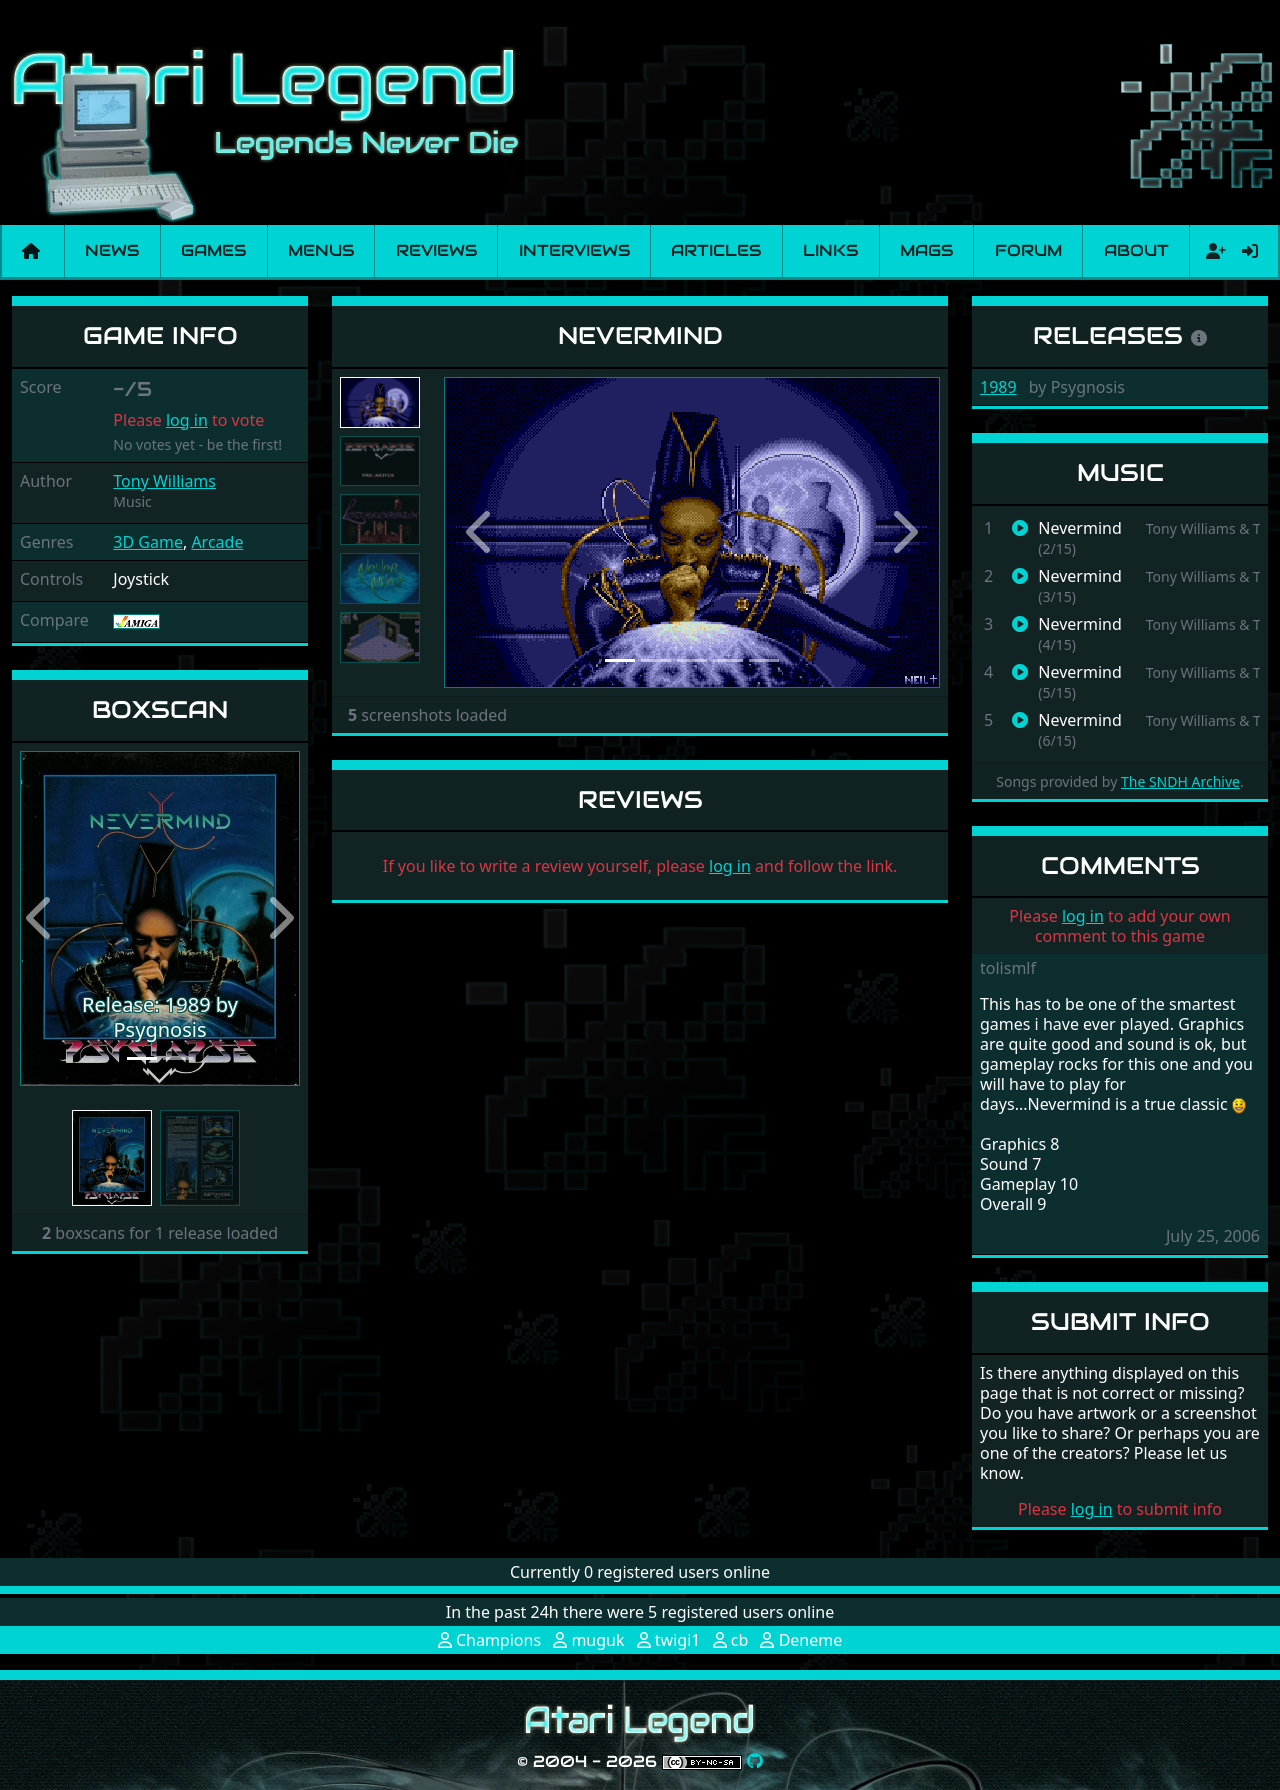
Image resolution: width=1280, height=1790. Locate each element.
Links (830, 250)
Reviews (436, 250)
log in (187, 420)
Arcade (217, 542)
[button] (41, 919)
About (1136, 250)
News (112, 250)
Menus (321, 250)
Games (213, 250)
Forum (1028, 250)
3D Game (148, 542)
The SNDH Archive (1180, 781)
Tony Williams (164, 481)
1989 (998, 387)
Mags (926, 250)
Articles (716, 250)
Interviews (574, 250)
